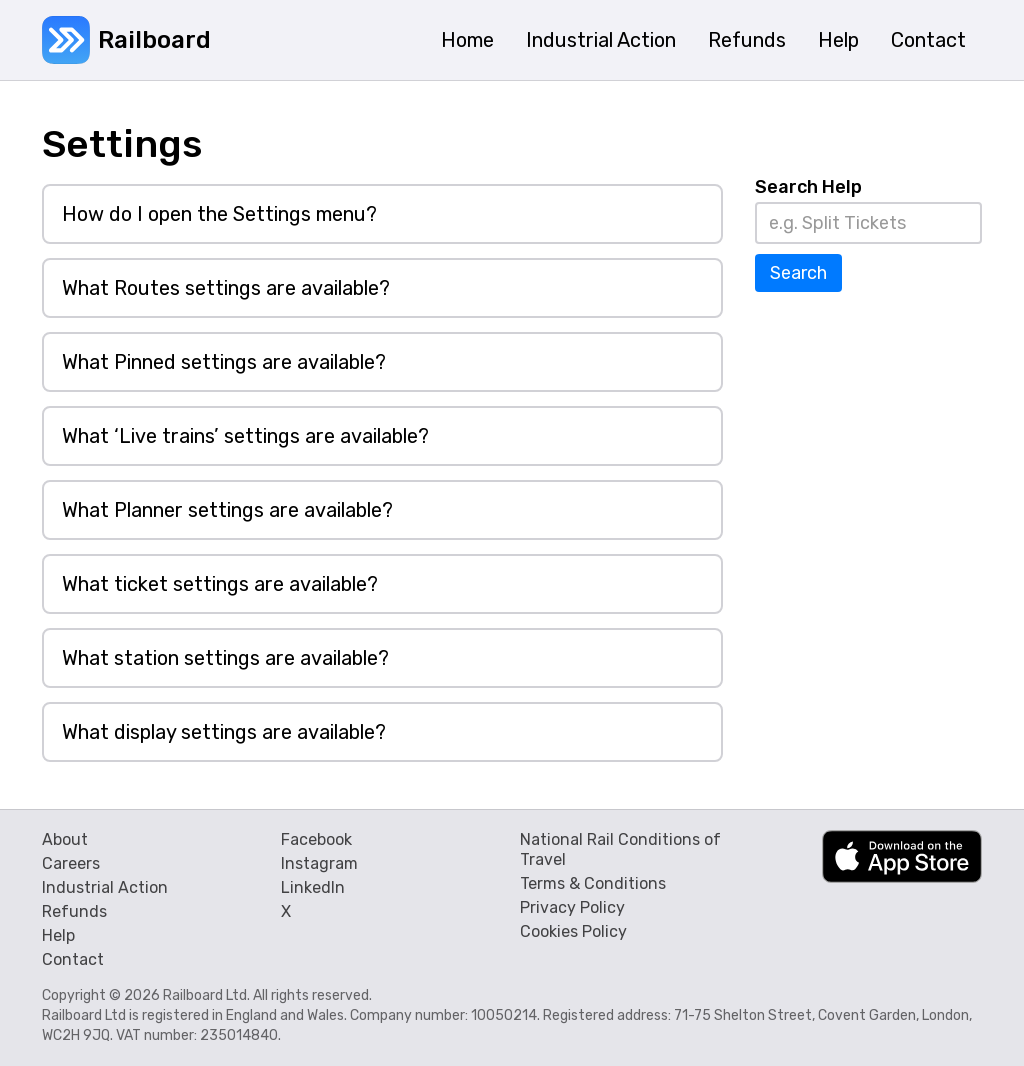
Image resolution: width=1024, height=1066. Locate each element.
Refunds (74, 911)
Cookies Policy (573, 931)
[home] (126, 40)
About (65, 839)
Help (58, 935)
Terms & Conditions (593, 883)
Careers (71, 863)
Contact (73, 959)
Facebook (316, 839)
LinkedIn (313, 887)
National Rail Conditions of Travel (620, 849)
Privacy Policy (572, 907)
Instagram (319, 863)
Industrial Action (105, 887)
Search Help (808, 187)
